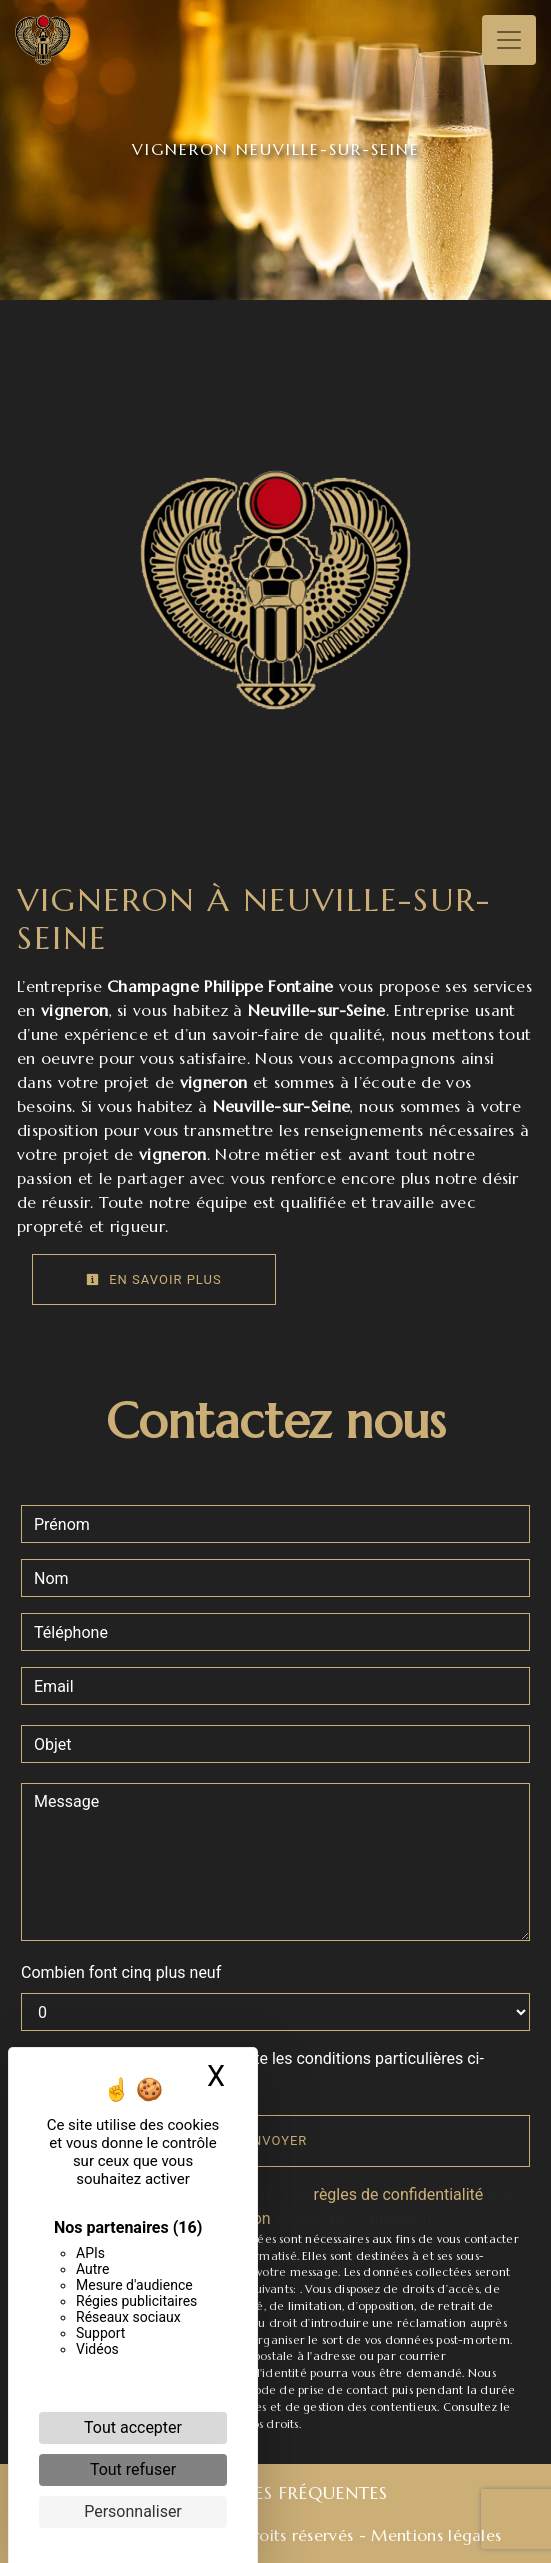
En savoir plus (154, 1279)
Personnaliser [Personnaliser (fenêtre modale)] (133, 2511)
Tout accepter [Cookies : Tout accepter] (133, 2427)
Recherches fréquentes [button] (275, 2493)
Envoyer (276, 2140)
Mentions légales (433, 2535)
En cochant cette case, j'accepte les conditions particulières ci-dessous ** (262, 2070)
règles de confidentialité (399, 2194)
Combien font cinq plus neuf (121, 1972)
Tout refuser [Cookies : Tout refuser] (133, 2469)
